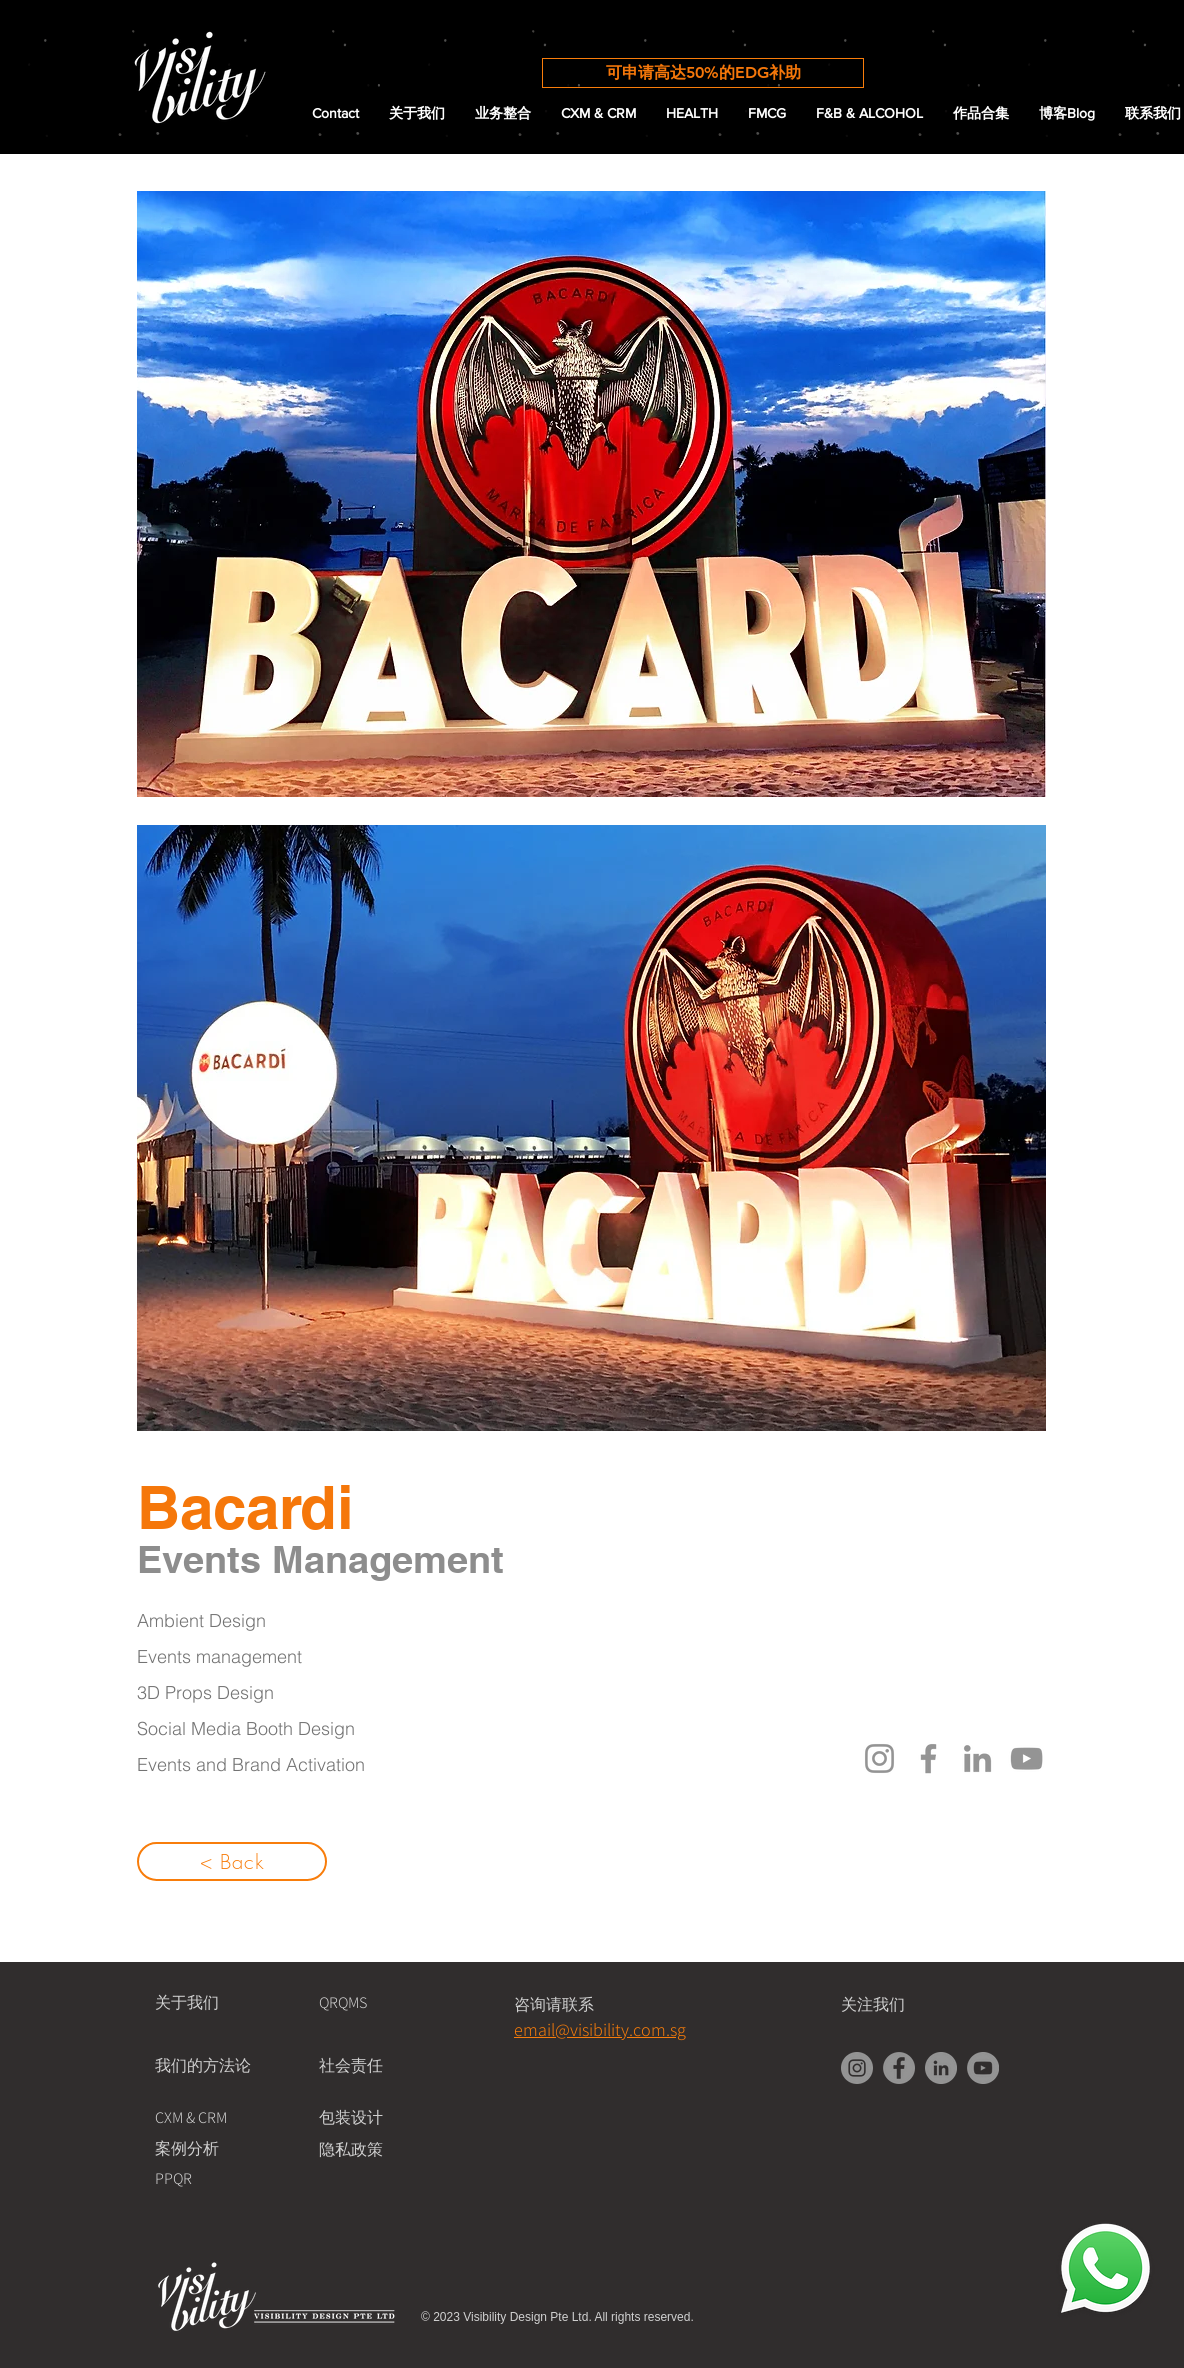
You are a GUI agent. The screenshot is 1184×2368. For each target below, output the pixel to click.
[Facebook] (928, 1758)
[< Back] (232, 1861)
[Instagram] (879, 1758)
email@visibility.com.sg (600, 2029)
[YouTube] (1026, 1758)
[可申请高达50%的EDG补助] (703, 73)
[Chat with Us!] (1105, 2269)
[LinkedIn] (977, 1758)
